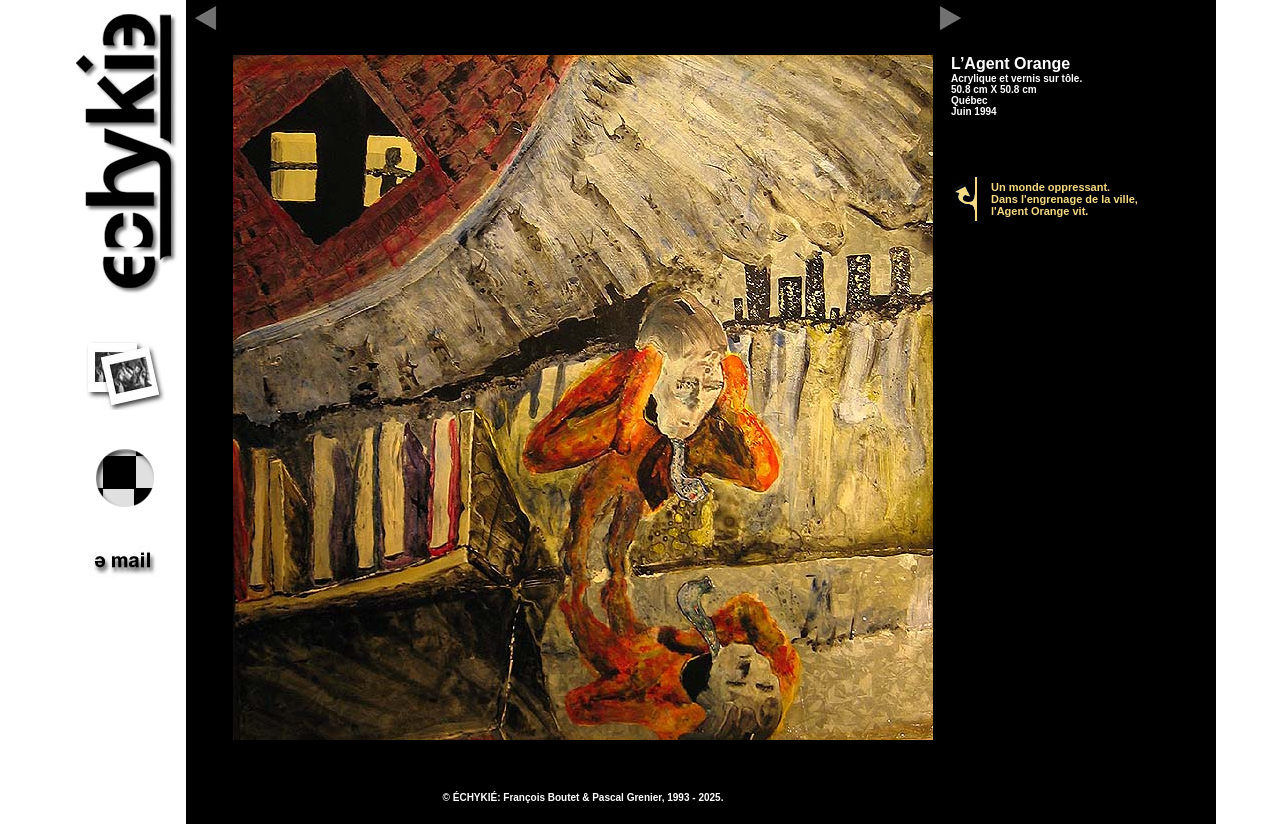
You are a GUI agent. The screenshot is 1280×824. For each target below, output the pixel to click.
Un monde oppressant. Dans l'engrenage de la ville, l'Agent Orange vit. (1064, 199)
